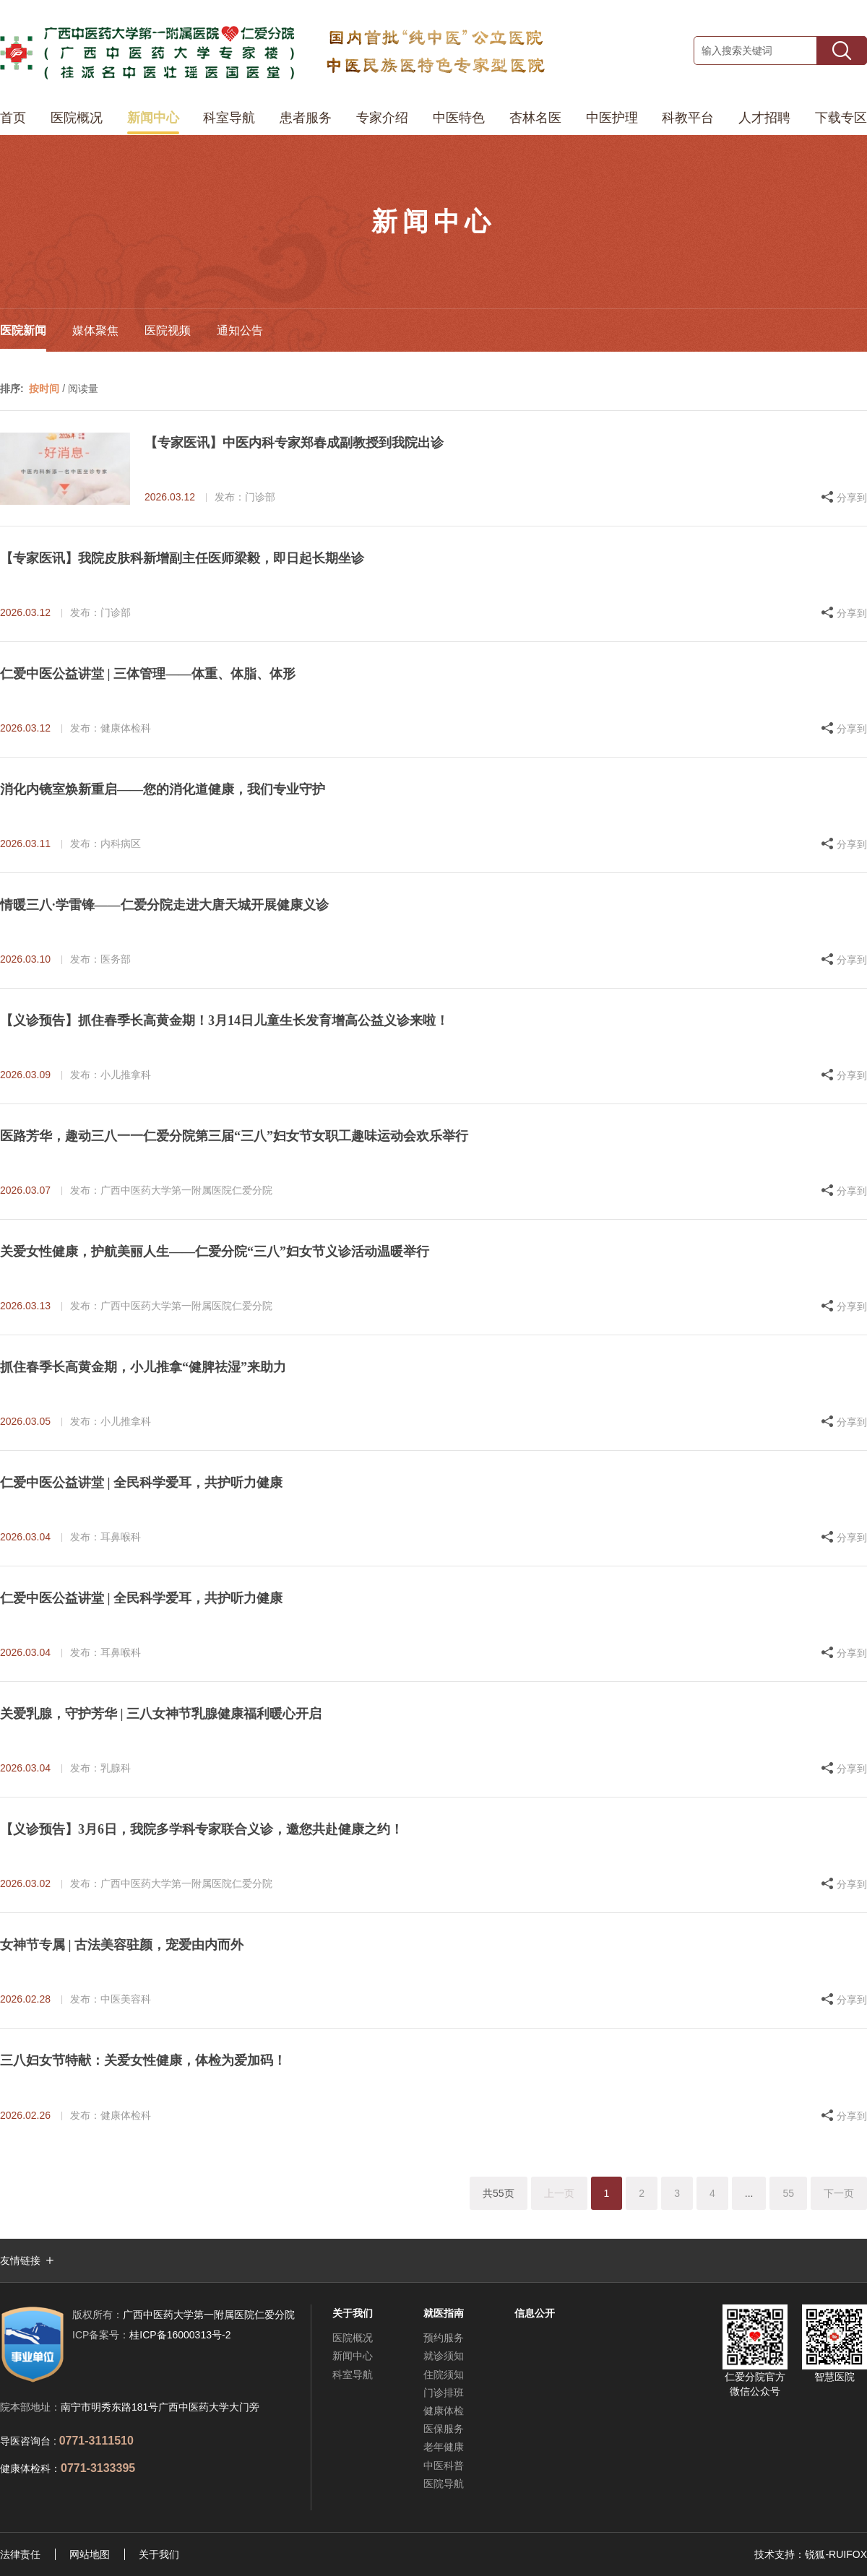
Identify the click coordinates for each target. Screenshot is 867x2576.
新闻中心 (153, 117)
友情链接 (20, 2260)
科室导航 (229, 117)
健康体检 (443, 2410)
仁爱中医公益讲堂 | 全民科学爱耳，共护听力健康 (141, 1482)
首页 (13, 117)
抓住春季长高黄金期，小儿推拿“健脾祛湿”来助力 (143, 1367)
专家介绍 (382, 117)
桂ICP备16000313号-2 (151, 2335)
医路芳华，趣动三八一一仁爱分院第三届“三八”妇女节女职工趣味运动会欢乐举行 (234, 1136)
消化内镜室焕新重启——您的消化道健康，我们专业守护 (162, 789)
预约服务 (443, 2337)
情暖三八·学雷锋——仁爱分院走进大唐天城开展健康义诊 (164, 905)
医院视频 (167, 330)
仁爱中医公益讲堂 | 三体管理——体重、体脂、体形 (148, 674)
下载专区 (841, 117)
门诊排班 (443, 2392)
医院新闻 (23, 330)
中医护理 (612, 117)
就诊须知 (443, 2356)
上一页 (559, 2193)
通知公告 (240, 330)
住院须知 (443, 2374)
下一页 (839, 2193)
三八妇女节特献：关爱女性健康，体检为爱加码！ (143, 2060)
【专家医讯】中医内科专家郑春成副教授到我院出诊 (294, 442)
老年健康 (443, 2447)
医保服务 (443, 2428)
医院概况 (77, 117)
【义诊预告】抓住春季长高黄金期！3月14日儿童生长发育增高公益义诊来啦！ (224, 1020)
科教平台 (688, 117)
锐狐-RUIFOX (836, 2554)
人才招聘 (764, 117)
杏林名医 (535, 117)
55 (788, 2193)
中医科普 (443, 2465)
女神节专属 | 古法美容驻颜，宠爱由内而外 (121, 1945)
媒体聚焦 (95, 330)
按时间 (44, 388)
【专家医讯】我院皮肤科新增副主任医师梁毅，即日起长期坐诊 (182, 558)
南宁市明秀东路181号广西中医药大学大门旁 (160, 2407)
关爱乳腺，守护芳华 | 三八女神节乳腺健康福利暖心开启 (161, 1714)
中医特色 (459, 117)
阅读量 (83, 388)
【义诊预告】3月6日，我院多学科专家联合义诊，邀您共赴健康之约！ (201, 1829)
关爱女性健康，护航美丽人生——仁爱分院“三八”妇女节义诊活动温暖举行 (214, 1251)
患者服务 (306, 117)
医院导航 (443, 2483)
